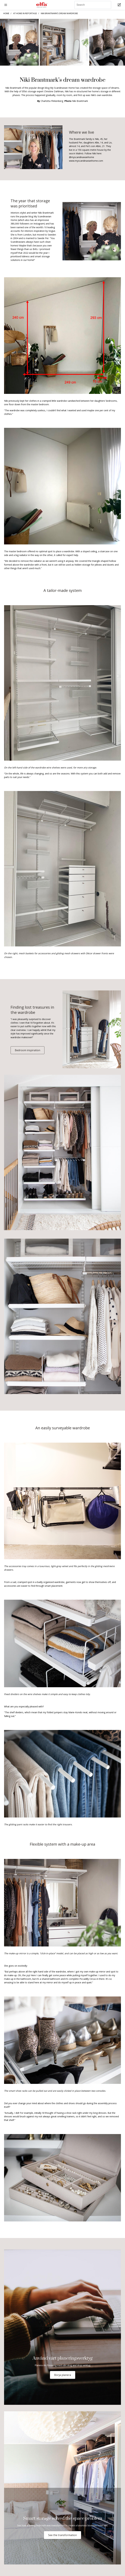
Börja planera (62, 2375)
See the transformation (62, 2535)
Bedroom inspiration (27, 1050)
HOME (6, 13)
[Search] (92, 5)
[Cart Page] (120, 5)
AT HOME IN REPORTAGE (25, 13)
